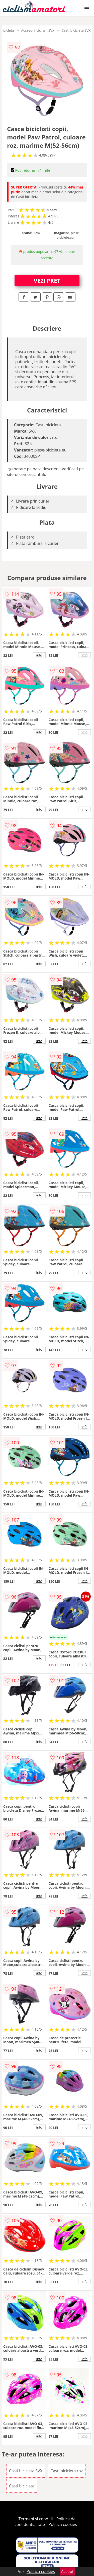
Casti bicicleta (21, 2486)
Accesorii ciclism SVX (37, 30)
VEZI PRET (47, 280)
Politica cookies (62, 2524)
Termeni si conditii (36, 2519)
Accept (67, 2571)
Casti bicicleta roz (66, 2471)
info (39, 655)
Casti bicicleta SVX (75, 30)
